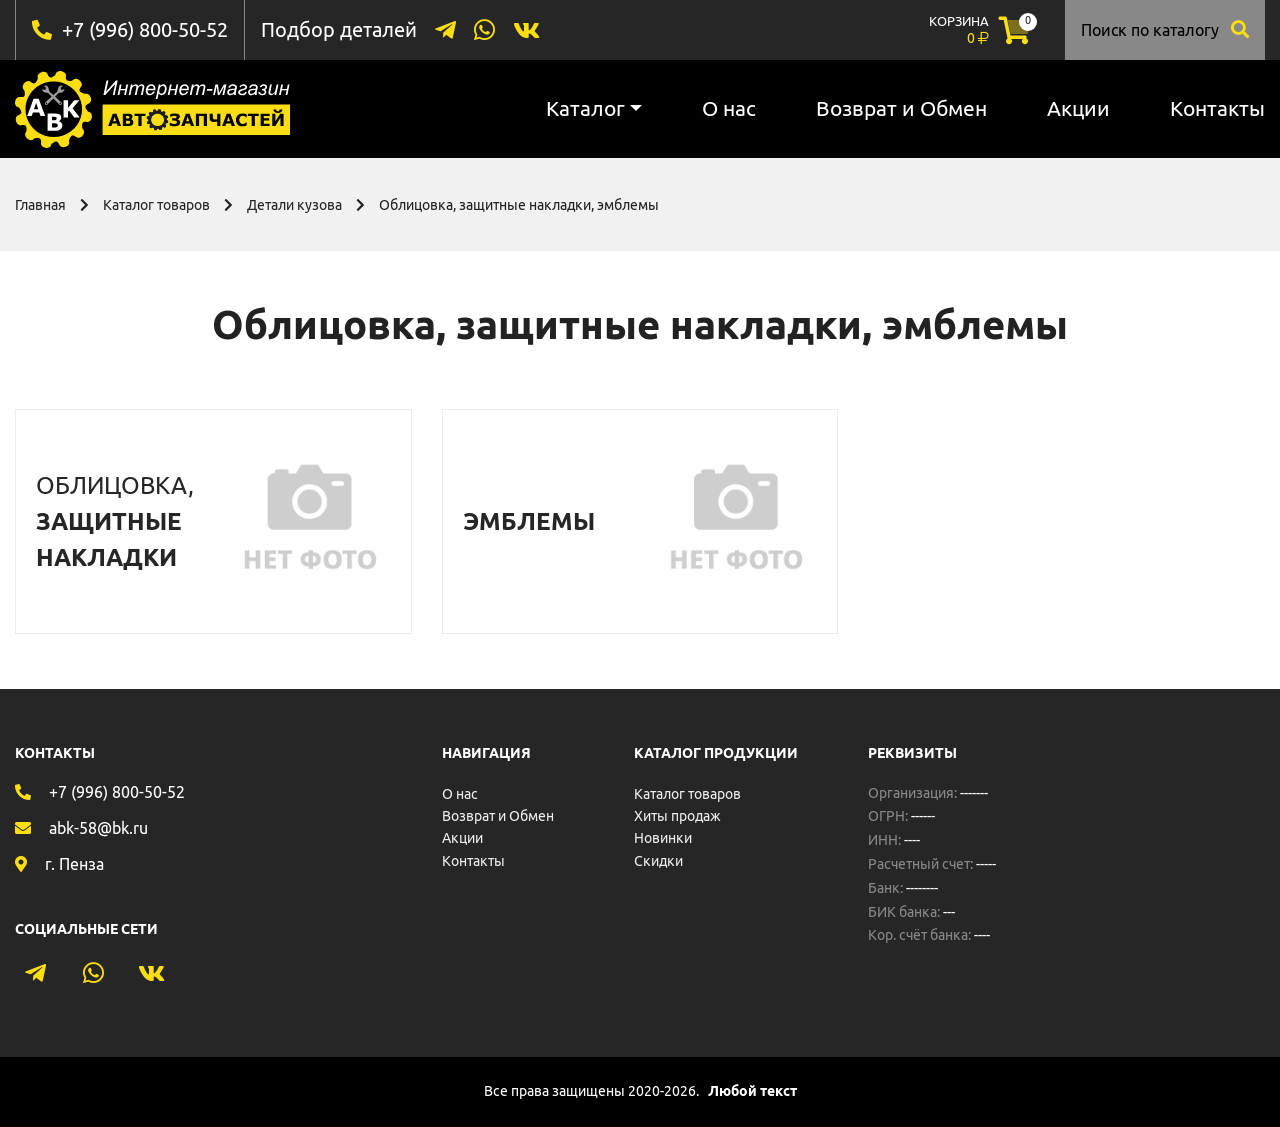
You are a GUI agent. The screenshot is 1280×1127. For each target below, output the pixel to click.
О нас (729, 108)
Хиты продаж (677, 816)
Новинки (663, 838)
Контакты (1217, 108)
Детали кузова (294, 205)
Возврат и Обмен (901, 108)
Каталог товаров (156, 205)
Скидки (658, 861)
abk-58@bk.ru (98, 828)
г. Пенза (74, 864)
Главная (40, 205)
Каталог (585, 108)
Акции (1078, 108)
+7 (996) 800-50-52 (145, 29)
